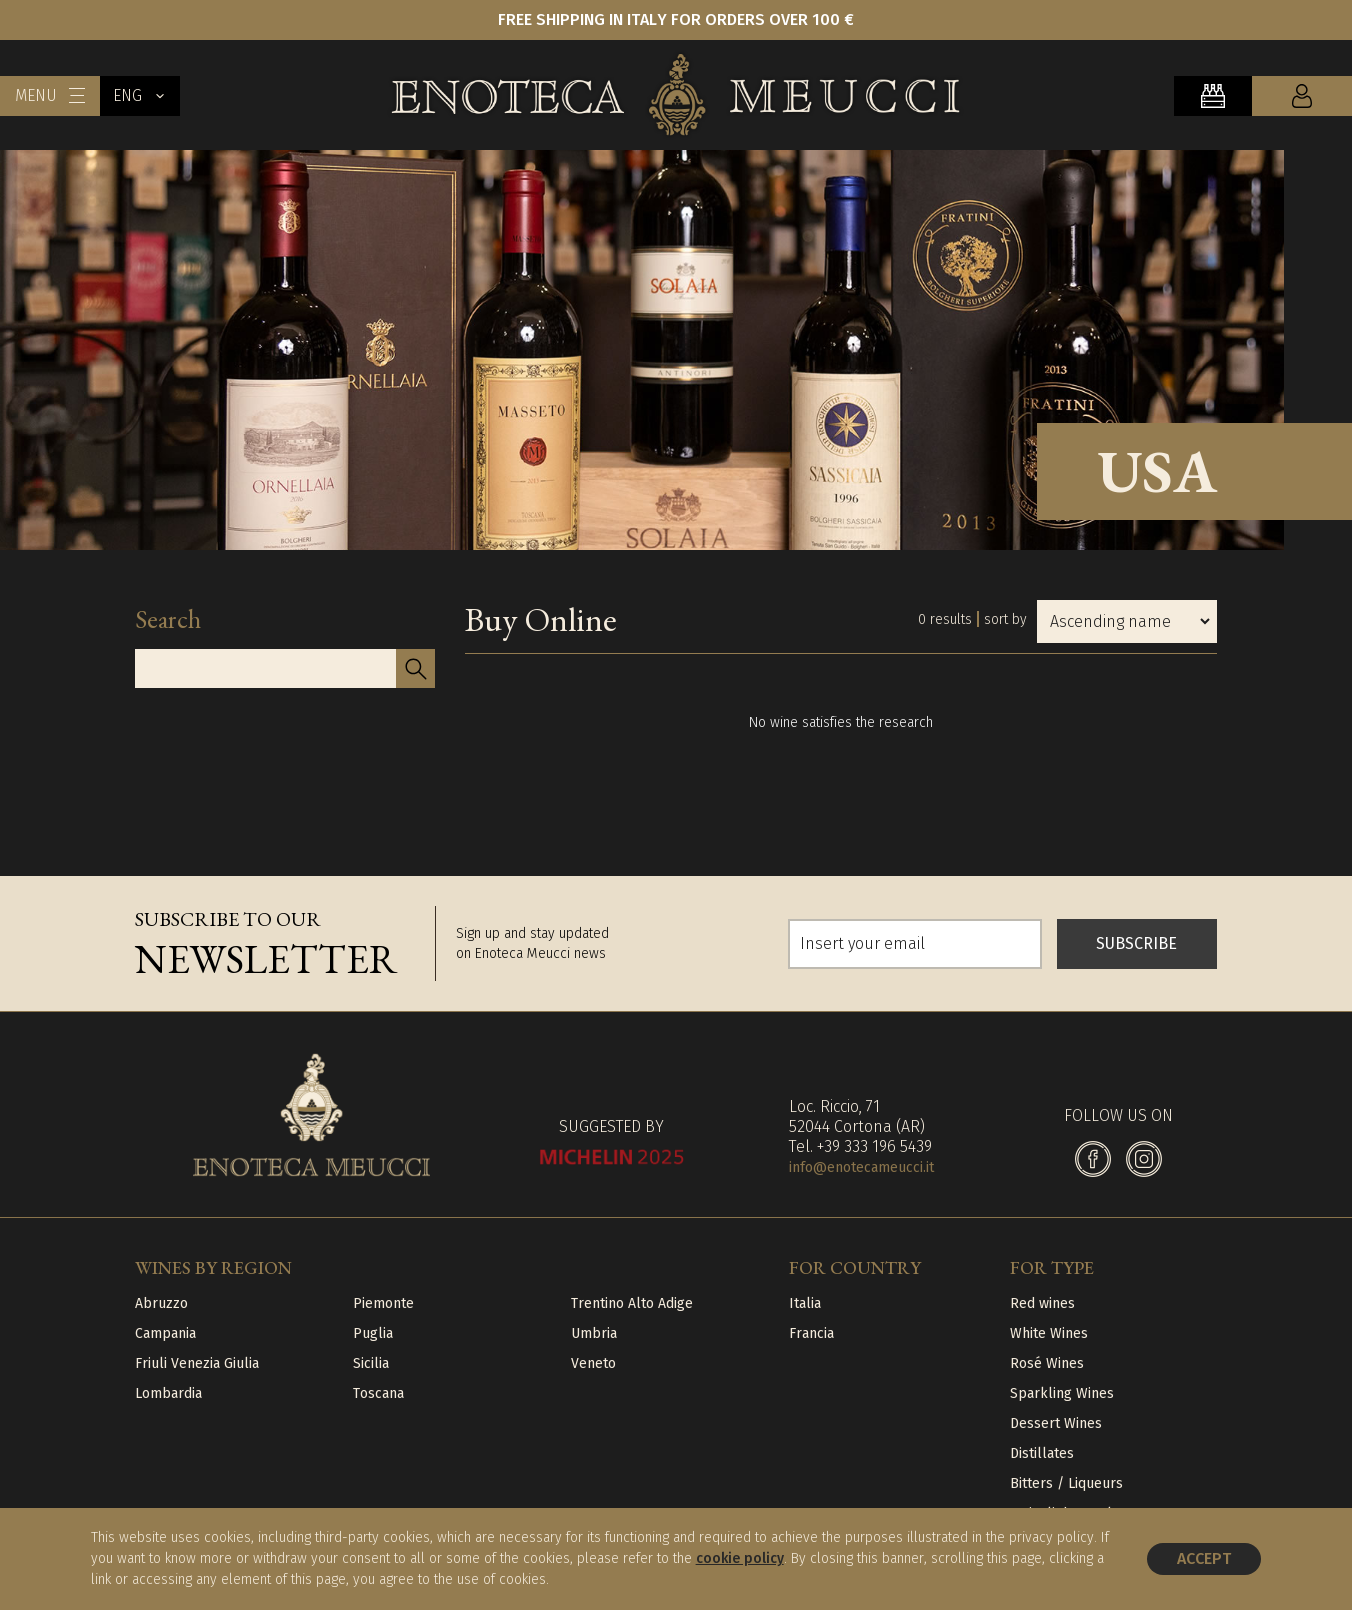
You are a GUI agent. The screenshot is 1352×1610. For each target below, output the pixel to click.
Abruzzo (161, 1303)
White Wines (1049, 1333)
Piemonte (383, 1303)
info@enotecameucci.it (861, 1167)
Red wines (1042, 1303)
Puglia (373, 1333)
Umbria (594, 1333)
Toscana (378, 1393)
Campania (165, 1333)
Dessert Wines (1056, 1423)
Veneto (593, 1363)
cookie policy (740, 1558)
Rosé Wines (1047, 1363)
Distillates (1042, 1453)
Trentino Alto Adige (632, 1303)
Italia (805, 1303)
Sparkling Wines (1062, 1393)
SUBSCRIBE (1136, 943)
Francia (811, 1333)
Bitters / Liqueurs (1066, 1483)
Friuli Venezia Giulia (197, 1363)
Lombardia (168, 1393)
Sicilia (371, 1363)
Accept (1204, 1558)
